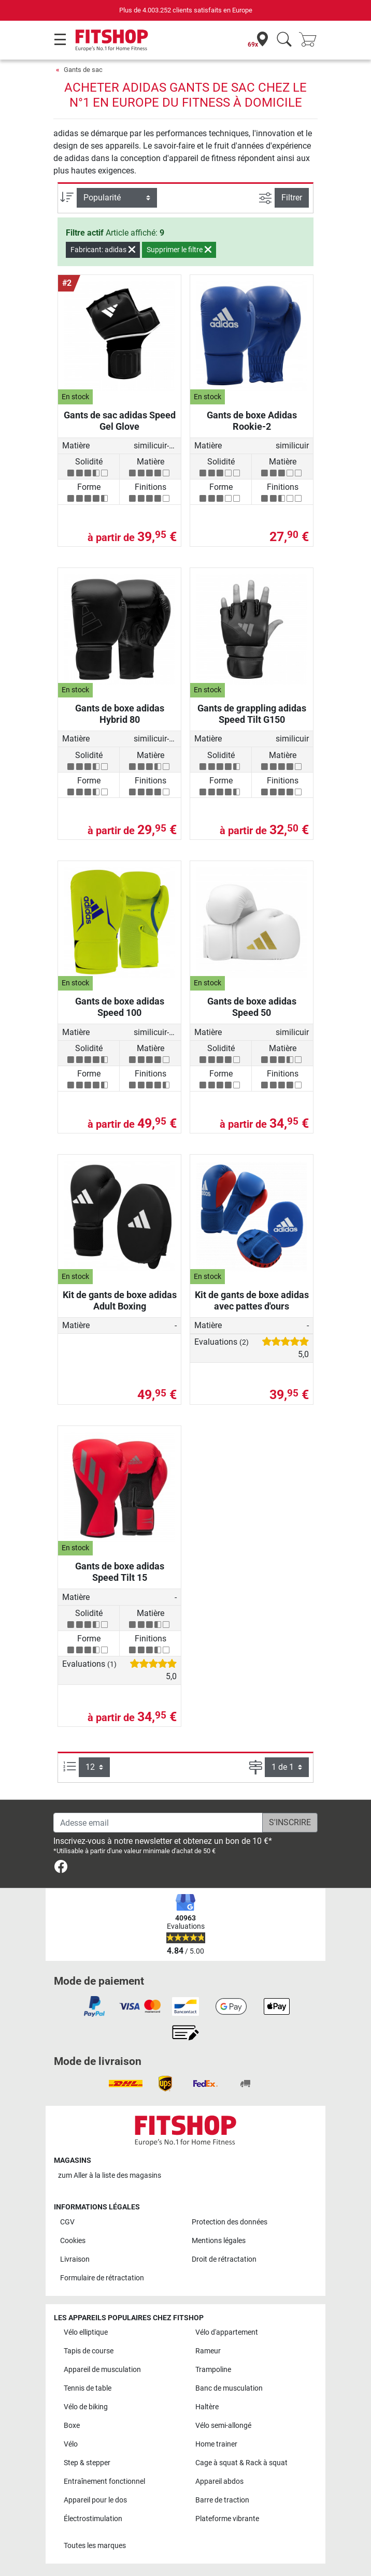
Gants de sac (83, 70)
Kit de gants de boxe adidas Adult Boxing (120, 1300)
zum (109, 2175)
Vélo (71, 2444)
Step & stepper (87, 2462)
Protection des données (229, 2222)
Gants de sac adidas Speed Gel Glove (120, 421)
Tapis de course (88, 2351)
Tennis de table (87, 2388)
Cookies (72, 2240)
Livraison (75, 2259)
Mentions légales (219, 2240)
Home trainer (216, 2444)
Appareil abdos (219, 2481)
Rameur (208, 2351)
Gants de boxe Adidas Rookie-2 (252, 421)
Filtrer (291, 197)
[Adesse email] (158, 1822)
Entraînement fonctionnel (104, 2481)
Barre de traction (222, 2500)
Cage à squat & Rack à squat (241, 2462)
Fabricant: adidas (102, 249)
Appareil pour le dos (95, 2500)
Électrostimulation (93, 2518)
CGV (67, 2222)
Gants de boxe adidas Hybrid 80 (119, 714)
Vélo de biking (86, 2407)
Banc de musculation (229, 2388)
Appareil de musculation (102, 2369)
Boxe (72, 2425)
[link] (60, 1868)
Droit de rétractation (224, 2259)
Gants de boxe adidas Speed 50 (251, 1007)
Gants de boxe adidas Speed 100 (119, 1007)
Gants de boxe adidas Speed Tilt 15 (119, 1572)
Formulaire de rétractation (102, 2278)
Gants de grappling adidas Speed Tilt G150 (251, 714)
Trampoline (213, 2369)
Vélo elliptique (86, 2332)
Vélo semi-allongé (223, 2425)
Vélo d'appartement (226, 2332)
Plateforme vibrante (227, 2518)
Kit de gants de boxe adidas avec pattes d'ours (252, 1300)
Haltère (207, 2407)
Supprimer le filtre (179, 249)
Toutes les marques (95, 2545)
